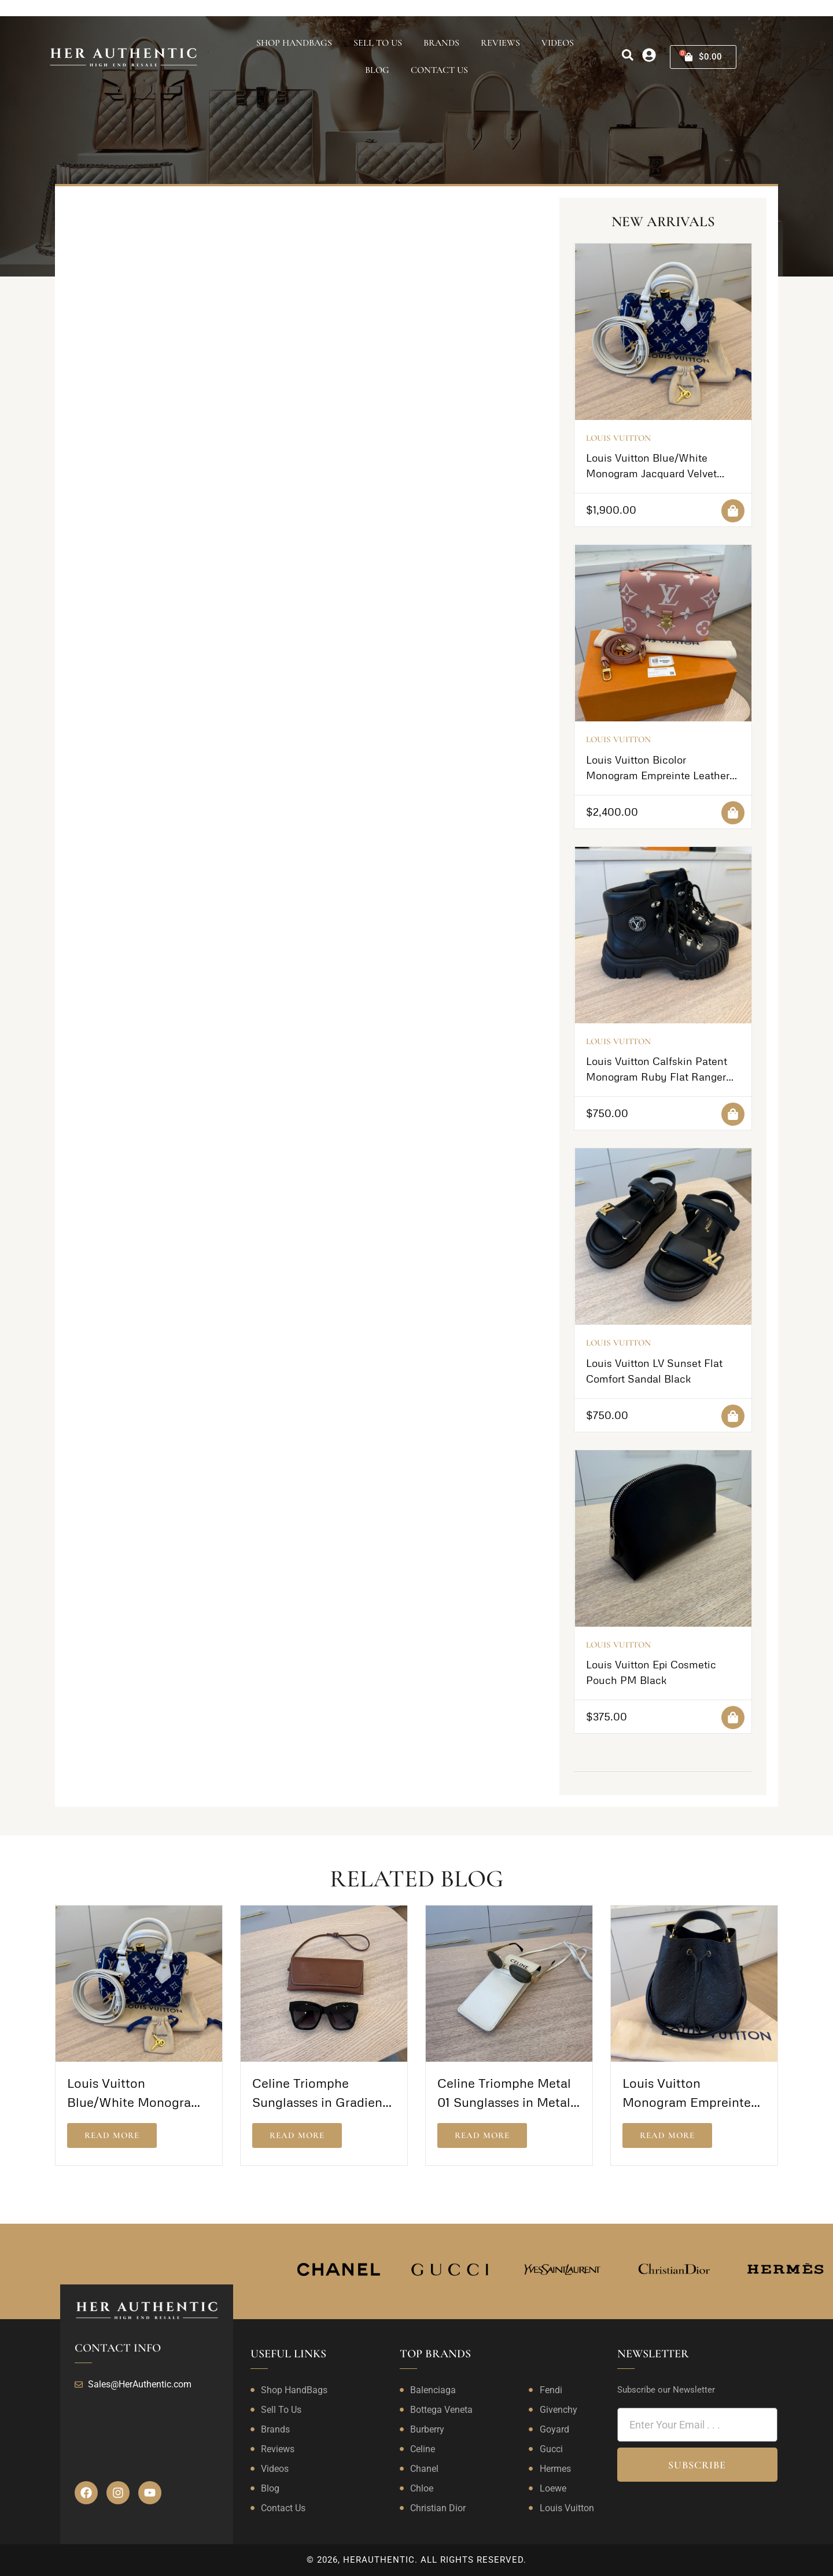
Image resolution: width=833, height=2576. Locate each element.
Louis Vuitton (618, 438)
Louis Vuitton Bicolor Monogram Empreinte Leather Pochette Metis (657, 775)
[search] (627, 55)
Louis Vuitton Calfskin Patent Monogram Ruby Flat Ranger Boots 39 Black (656, 1077)
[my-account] (649, 55)
